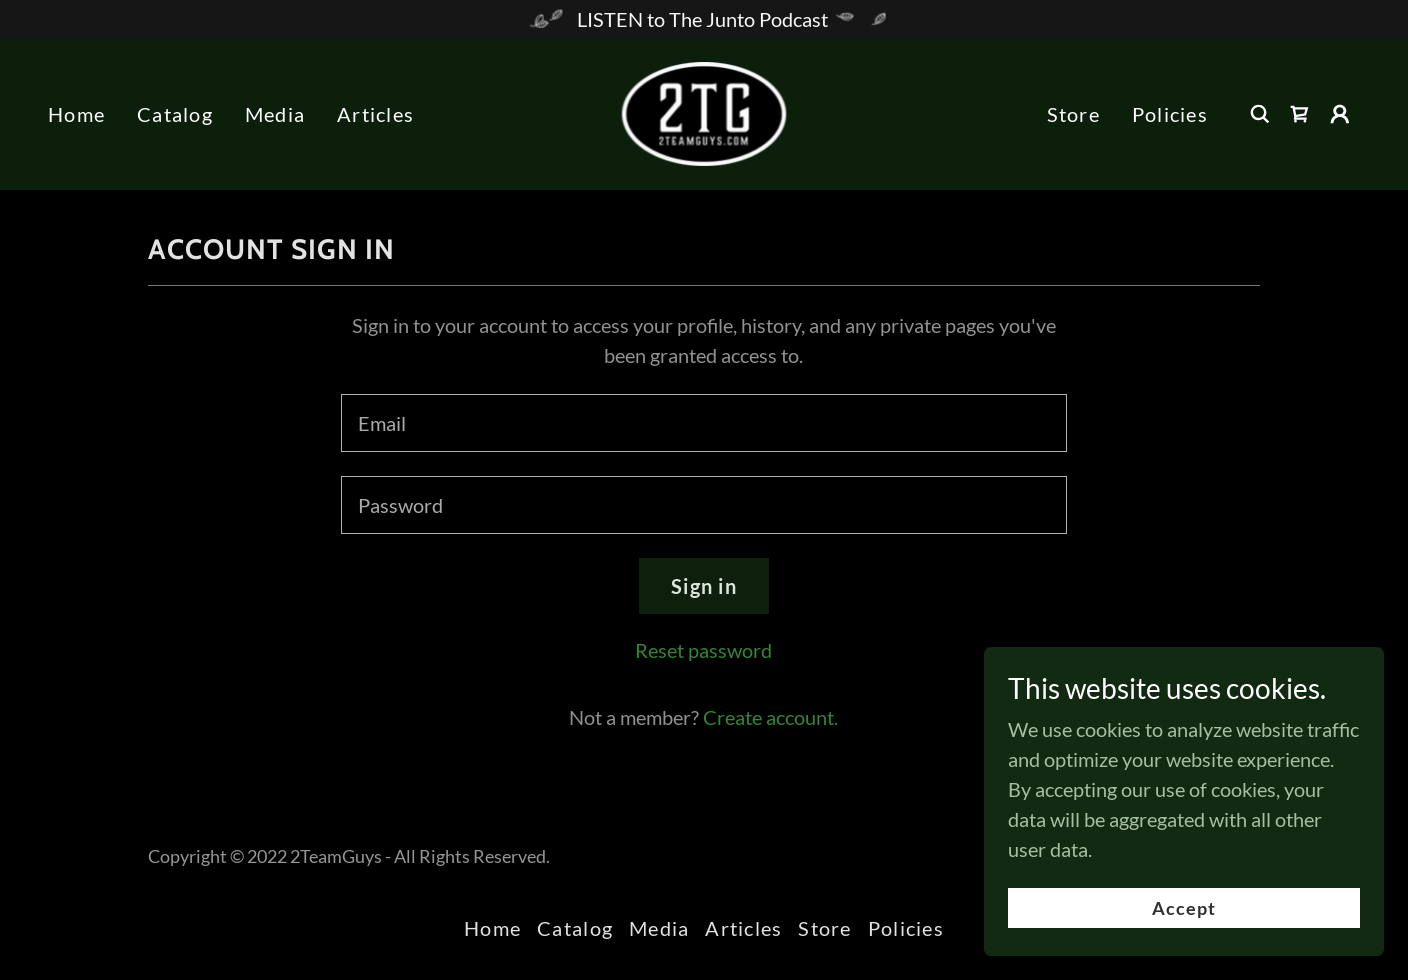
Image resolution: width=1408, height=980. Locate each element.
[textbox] (703, 423)
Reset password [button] (703, 650)
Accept (1184, 949)
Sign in (704, 586)
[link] (704, 111)
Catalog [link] (175, 114)
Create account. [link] (770, 717)
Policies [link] (1170, 114)
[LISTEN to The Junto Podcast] (704, 19)
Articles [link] (375, 114)
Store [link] (1073, 114)
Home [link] (76, 114)
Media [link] (275, 114)
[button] (1340, 114)
